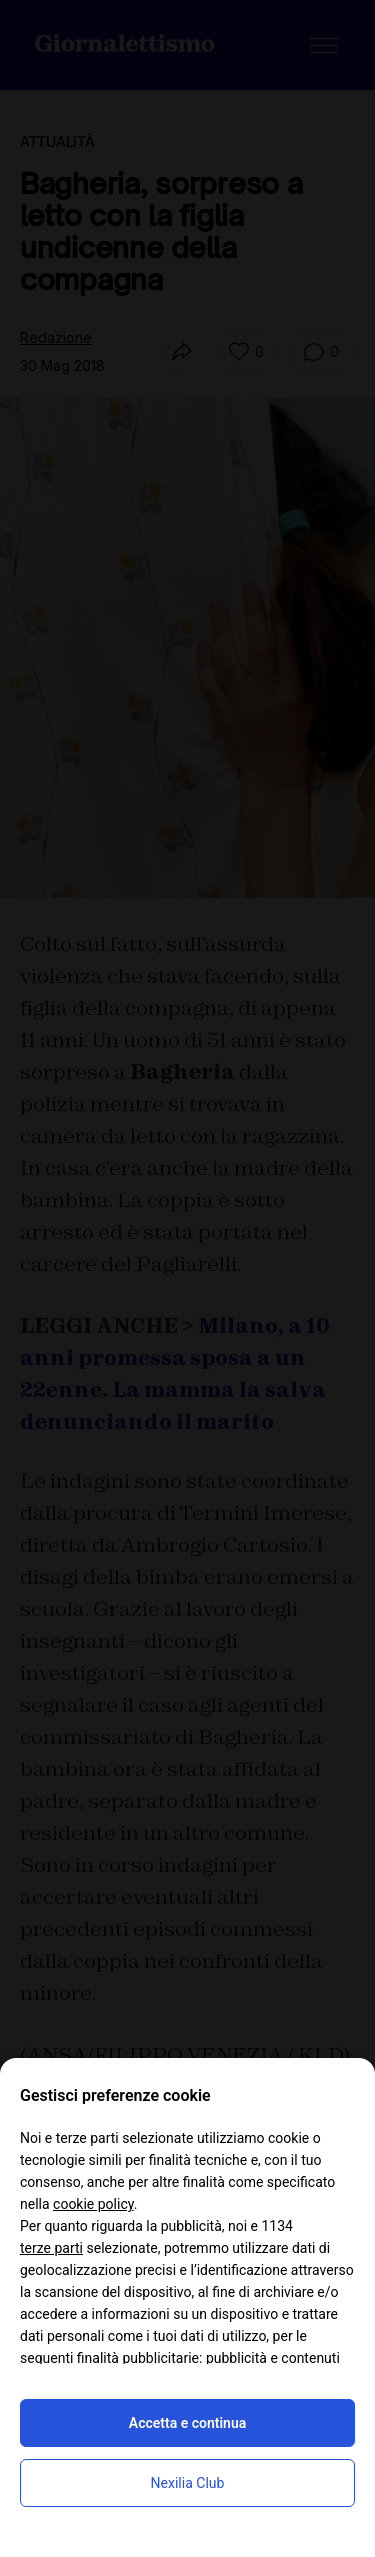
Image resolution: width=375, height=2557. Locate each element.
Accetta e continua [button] (187, 2423)
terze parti (51, 2248)
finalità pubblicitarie (138, 2358)
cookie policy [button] (93, 2204)
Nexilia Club (188, 2483)
